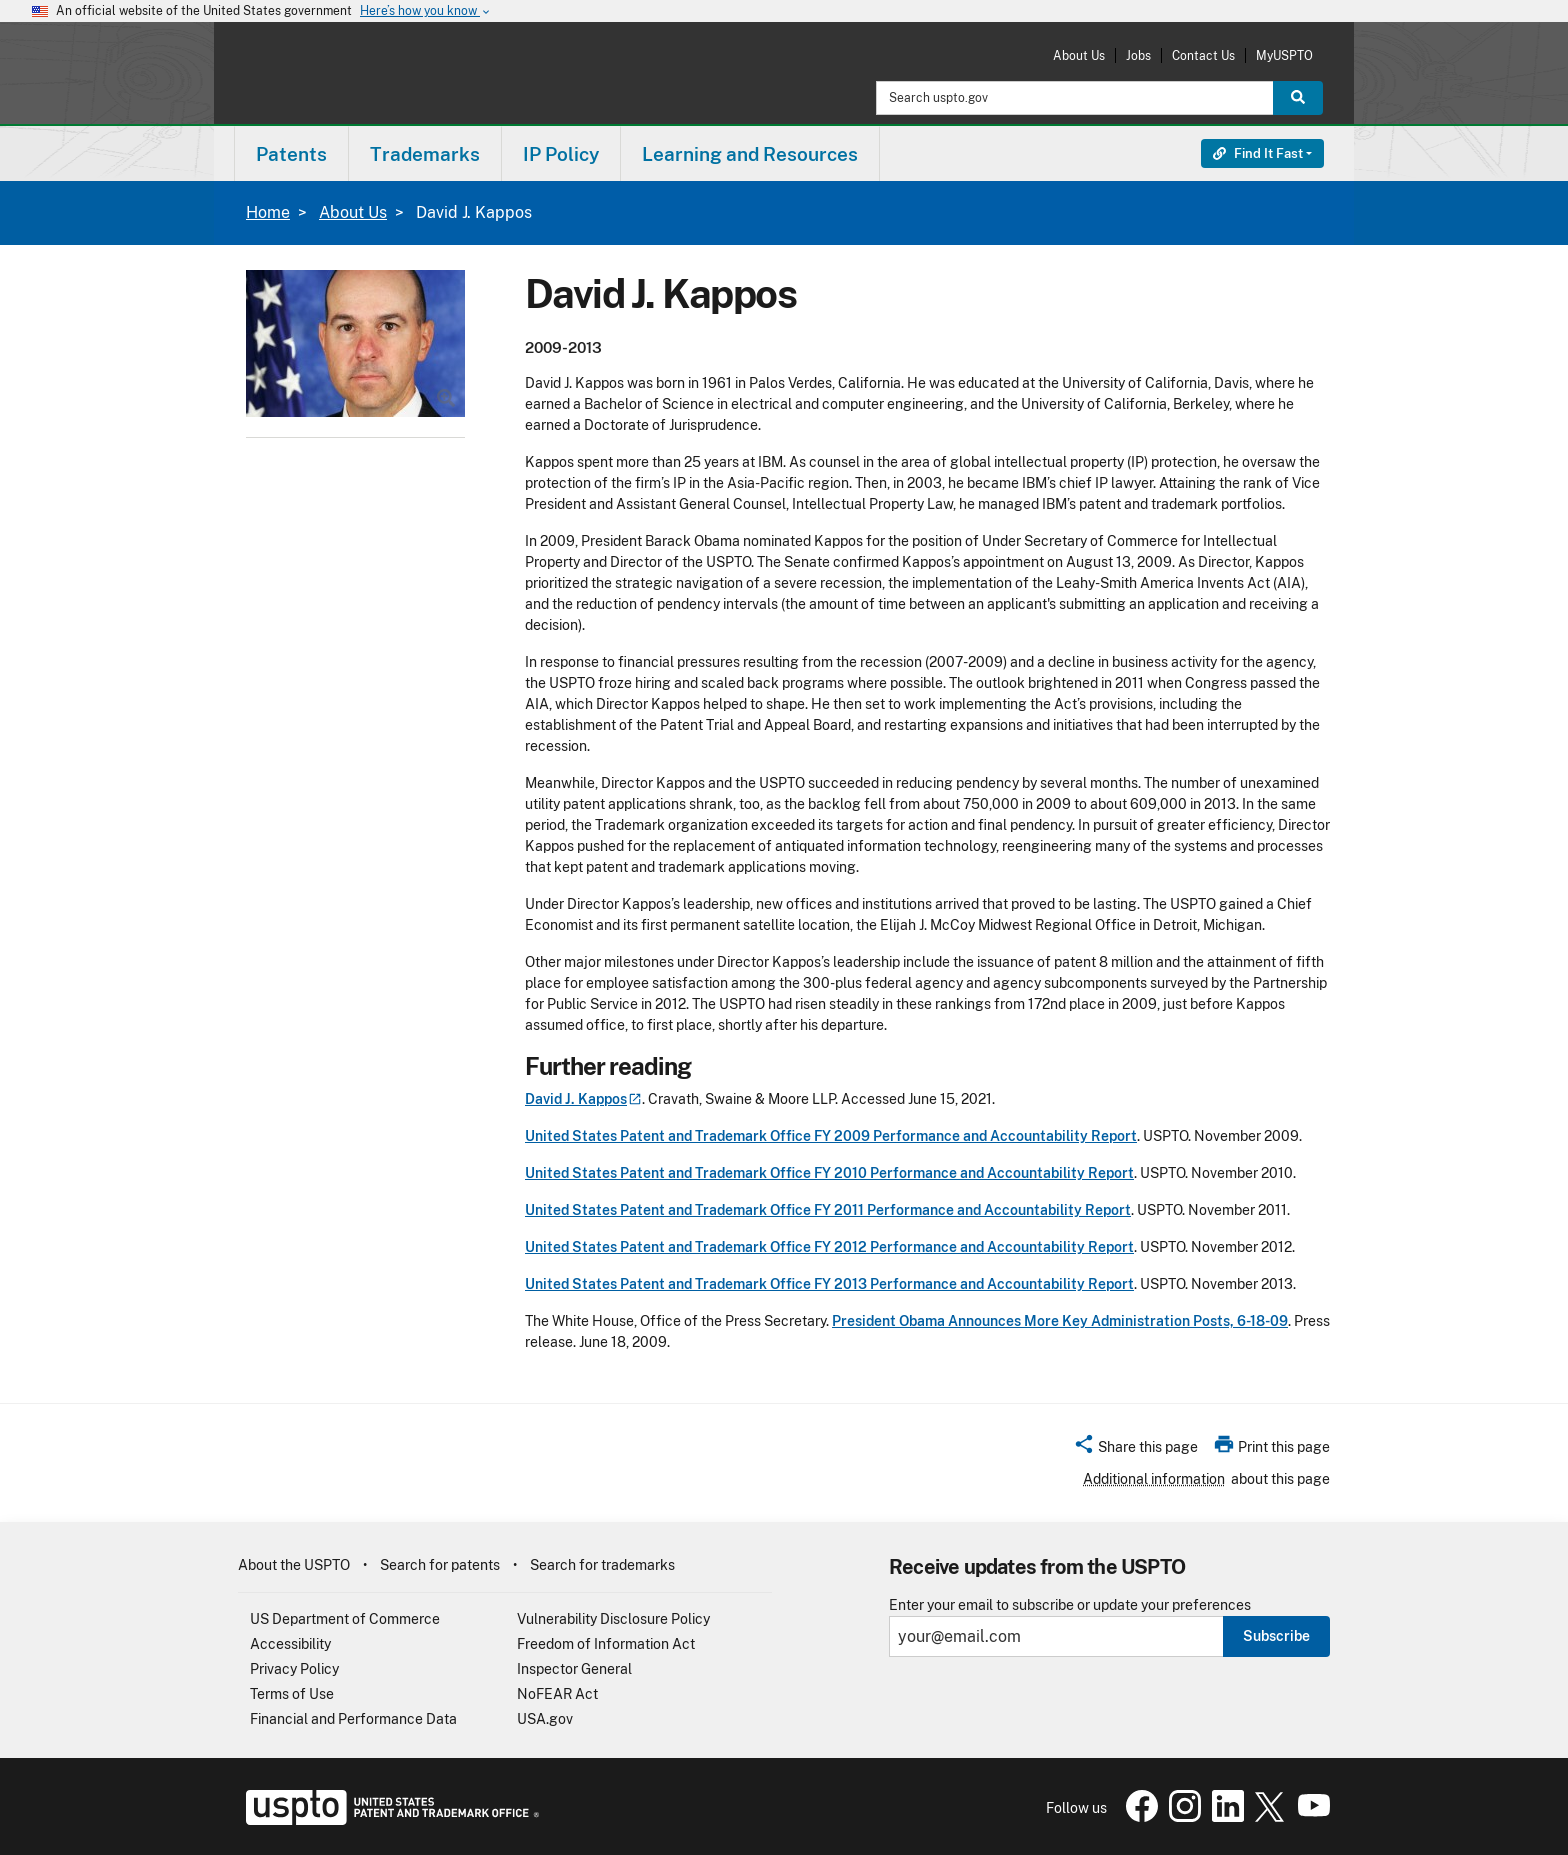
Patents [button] (291, 154)
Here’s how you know (426, 11)
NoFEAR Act (557, 1694)
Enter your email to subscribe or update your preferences (1070, 1605)
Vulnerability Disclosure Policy (613, 1619)
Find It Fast (1258, 153)
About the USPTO (294, 1565)
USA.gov (545, 1719)
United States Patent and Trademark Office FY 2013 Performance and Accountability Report (829, 1284)
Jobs (1138, 55)
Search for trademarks (602, 1565)
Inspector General (574, 1669)
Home (268, 212)
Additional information (1154, 1479)
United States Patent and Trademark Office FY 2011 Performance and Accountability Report (828, 1210)
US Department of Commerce (345, 1619)
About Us (1079, 55)
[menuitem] (291, 153)
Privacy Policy (294, 1669)
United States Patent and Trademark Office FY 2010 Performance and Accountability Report (829, 1173)
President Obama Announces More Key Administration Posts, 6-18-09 (1060, 1321)
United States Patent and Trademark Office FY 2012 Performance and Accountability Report (829, 1247)
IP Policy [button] (561, 154)
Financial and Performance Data (353, 1719)
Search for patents (440, 1565)
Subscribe (1276, 1636)
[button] (1135, 1450)
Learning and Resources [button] (750, 154)
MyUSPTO (1284, 55)
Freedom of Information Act (606, 1644)
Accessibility (290, 1644)
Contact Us (1203, 55)
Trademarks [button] (425, 154)
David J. (583, 1099)
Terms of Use (292, 1694)
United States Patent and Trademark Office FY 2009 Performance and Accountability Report (831, 1136)
